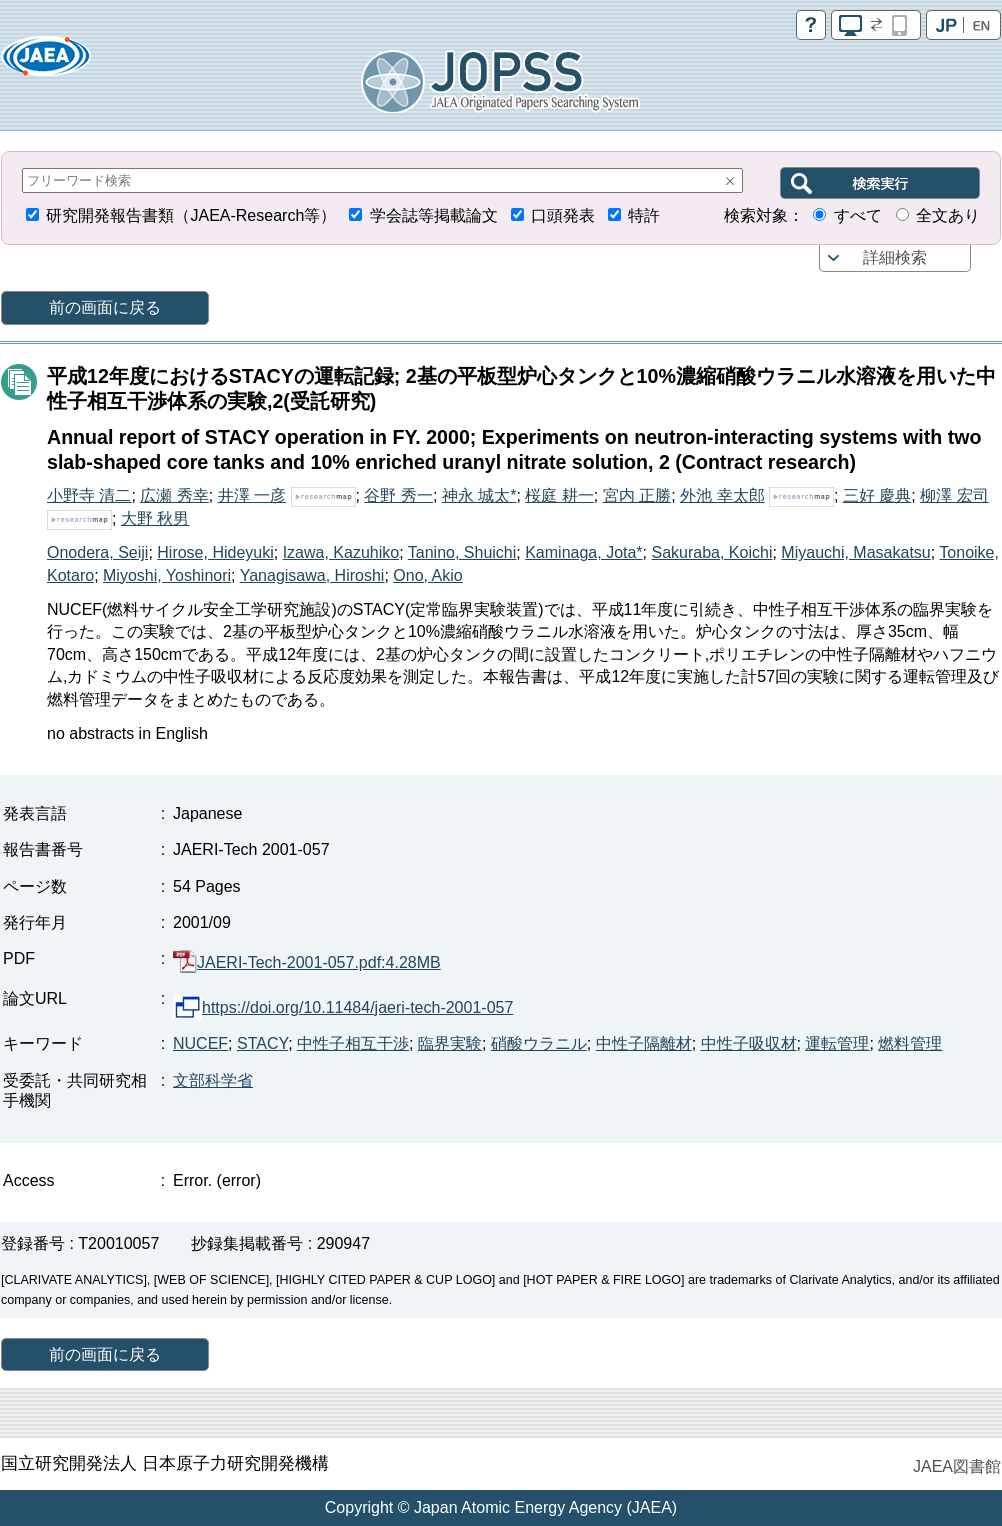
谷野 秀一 (398, 495)
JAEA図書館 (957, 1466)
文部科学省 (213, 1080)
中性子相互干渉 (353, 1043)
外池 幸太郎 (722, 495)
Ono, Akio (427, 575)
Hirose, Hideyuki (215, 552)
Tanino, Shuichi (462, 552)
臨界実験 (450, 1043)
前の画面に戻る (105, 307)
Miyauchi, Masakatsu (855, 552)
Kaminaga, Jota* (583, 552)
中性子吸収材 (749, 1043)
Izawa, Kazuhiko (341, 552)
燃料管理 (910, 1043)
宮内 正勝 (637, 495)
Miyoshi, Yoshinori (167, 575)
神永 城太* (479, 495)
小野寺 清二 (89, 495)
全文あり (948, 215)
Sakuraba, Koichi (711, 552)
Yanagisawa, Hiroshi (312, 575)
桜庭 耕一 (559, 495)
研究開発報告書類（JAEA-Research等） (191, 215)
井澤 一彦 (252, 495)
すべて (858, 215)
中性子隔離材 (644, 1043)
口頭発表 (563, 215)
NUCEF (200, 1043)
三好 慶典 (877, 495)
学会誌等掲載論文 (434, 215)
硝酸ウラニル (539, 1043)
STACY (262, 1043)
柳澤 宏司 (954, 495)
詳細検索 (895, 257)
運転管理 (837, 1043)
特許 (644, 215)
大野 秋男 (155, 518)
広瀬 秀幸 (174, 495)
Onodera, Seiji (97, 552)
